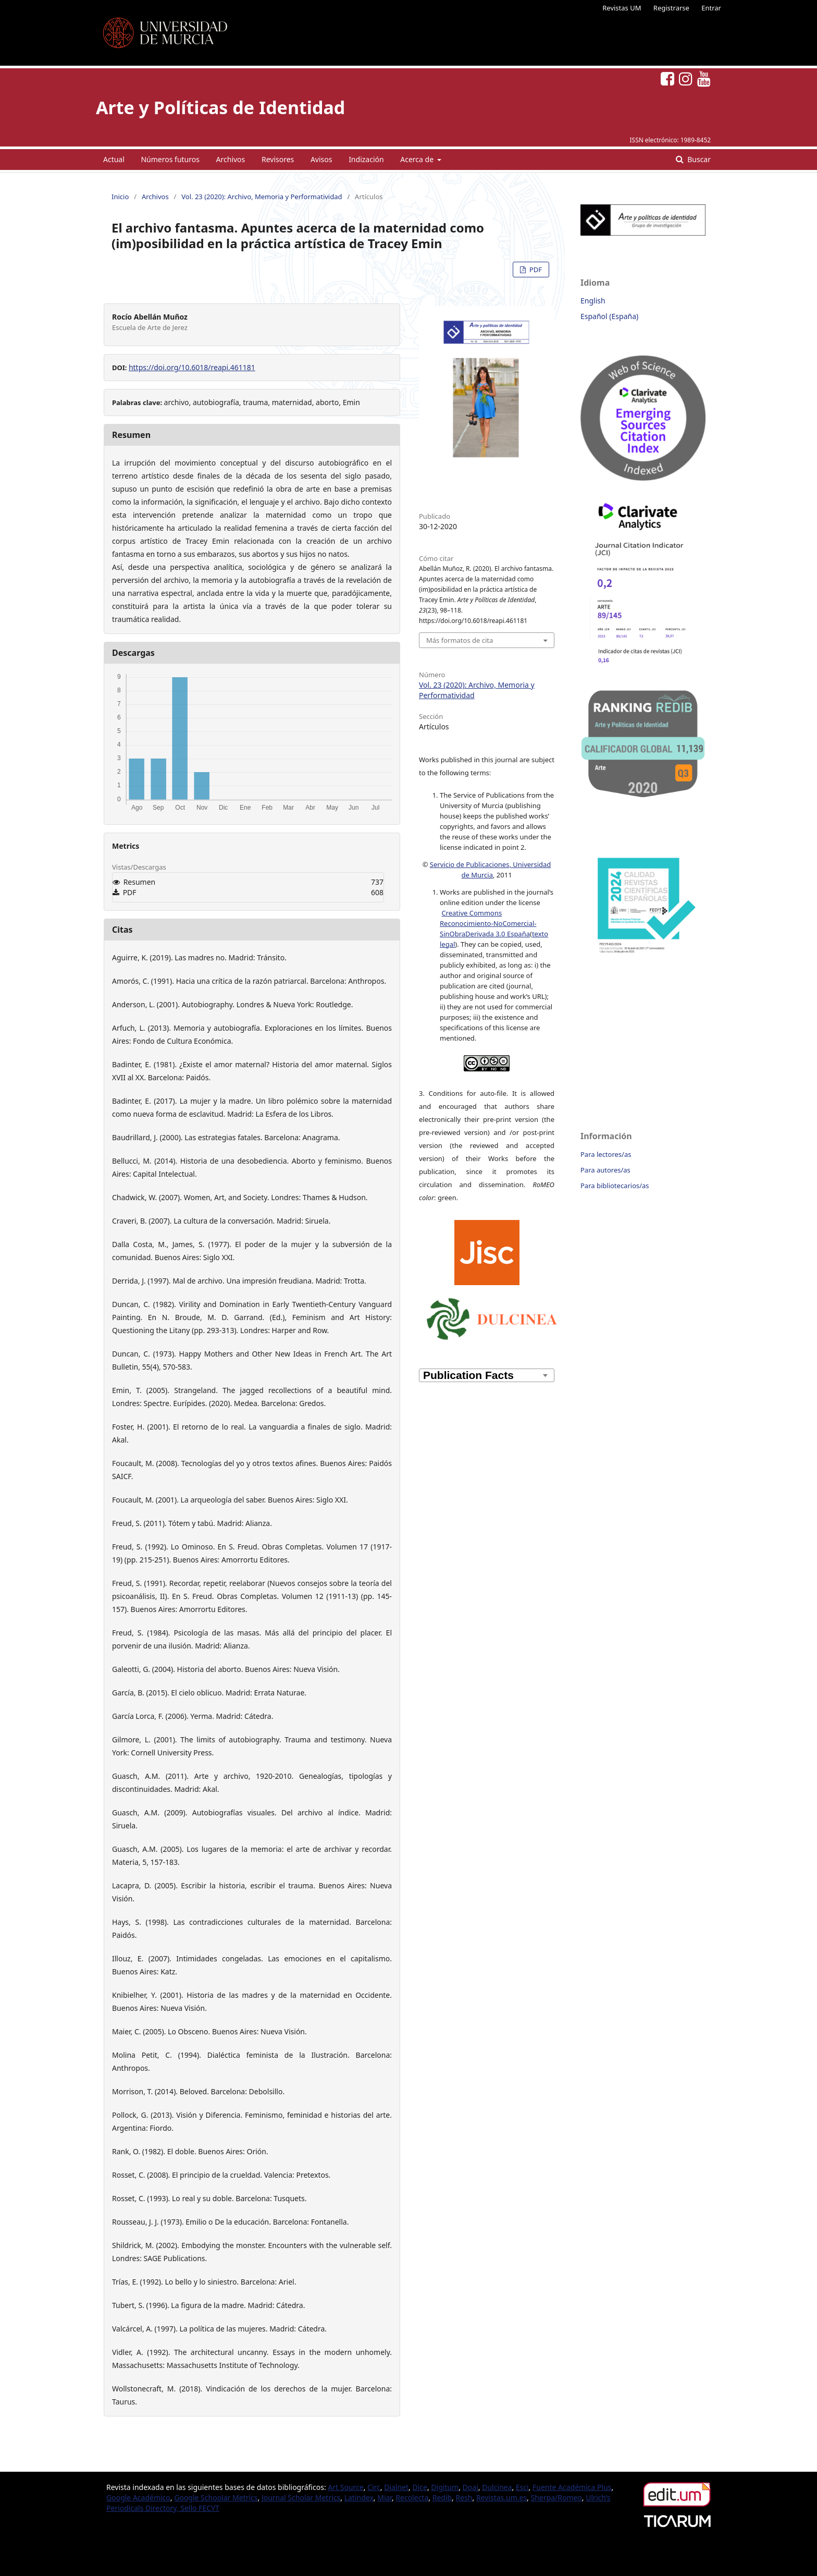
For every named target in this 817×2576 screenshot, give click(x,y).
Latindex (359, 2497)
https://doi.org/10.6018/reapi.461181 (192, 367)
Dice (419, 2487)
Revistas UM (621, 8)
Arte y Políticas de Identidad (220, 107)
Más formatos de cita (459, 640)
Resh (464, 2497)
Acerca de (417, 159)
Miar (384, 2497)
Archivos (230, 159)
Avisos (321, 159)
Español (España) (609, 316)
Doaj (470, 2487)
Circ (373, 2487)
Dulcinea (497, 2487)
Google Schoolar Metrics (215, 2497)
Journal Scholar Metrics (301, 2497)
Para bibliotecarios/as (614, 1185)
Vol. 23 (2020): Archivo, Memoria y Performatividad (261, 196)
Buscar (698, 159)
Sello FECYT (199, 2508)
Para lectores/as (605, 1154)
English (592, 301)
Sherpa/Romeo (556, 2497)
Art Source (345, 2487)
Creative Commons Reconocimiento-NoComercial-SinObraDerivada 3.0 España (488, 923)
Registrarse (671, 8)
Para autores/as (605, 1170)
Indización (366, 159)
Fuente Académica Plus (572, 2487)
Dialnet (396, 2487)
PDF (535, 269)
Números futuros (170, 159)
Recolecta (411, 2497)
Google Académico (138, 2497)
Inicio (120, 196)
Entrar (711, 8)
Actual (114, 159)
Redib (442, 2497)
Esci (522, 2487)
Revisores (278, 159)
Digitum (445, 2487)
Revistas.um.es (501, 2497)
